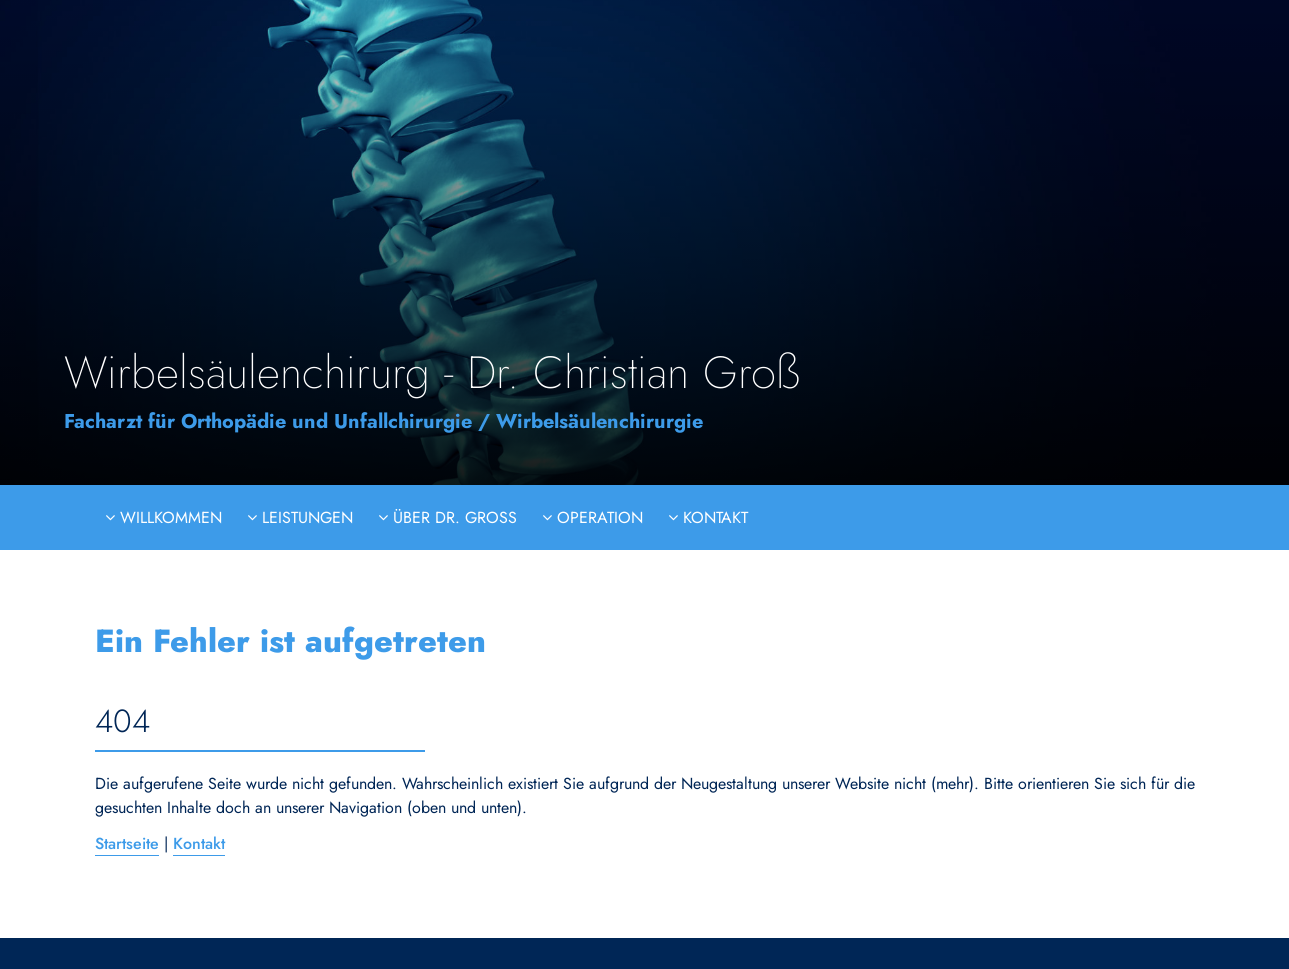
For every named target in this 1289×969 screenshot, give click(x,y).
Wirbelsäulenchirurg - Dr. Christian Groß (432, 372)
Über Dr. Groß (452, 517)
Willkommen (168, 517)
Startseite (127, 843)
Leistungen (305, 517)
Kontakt (713, 517)
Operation (597, 517)
